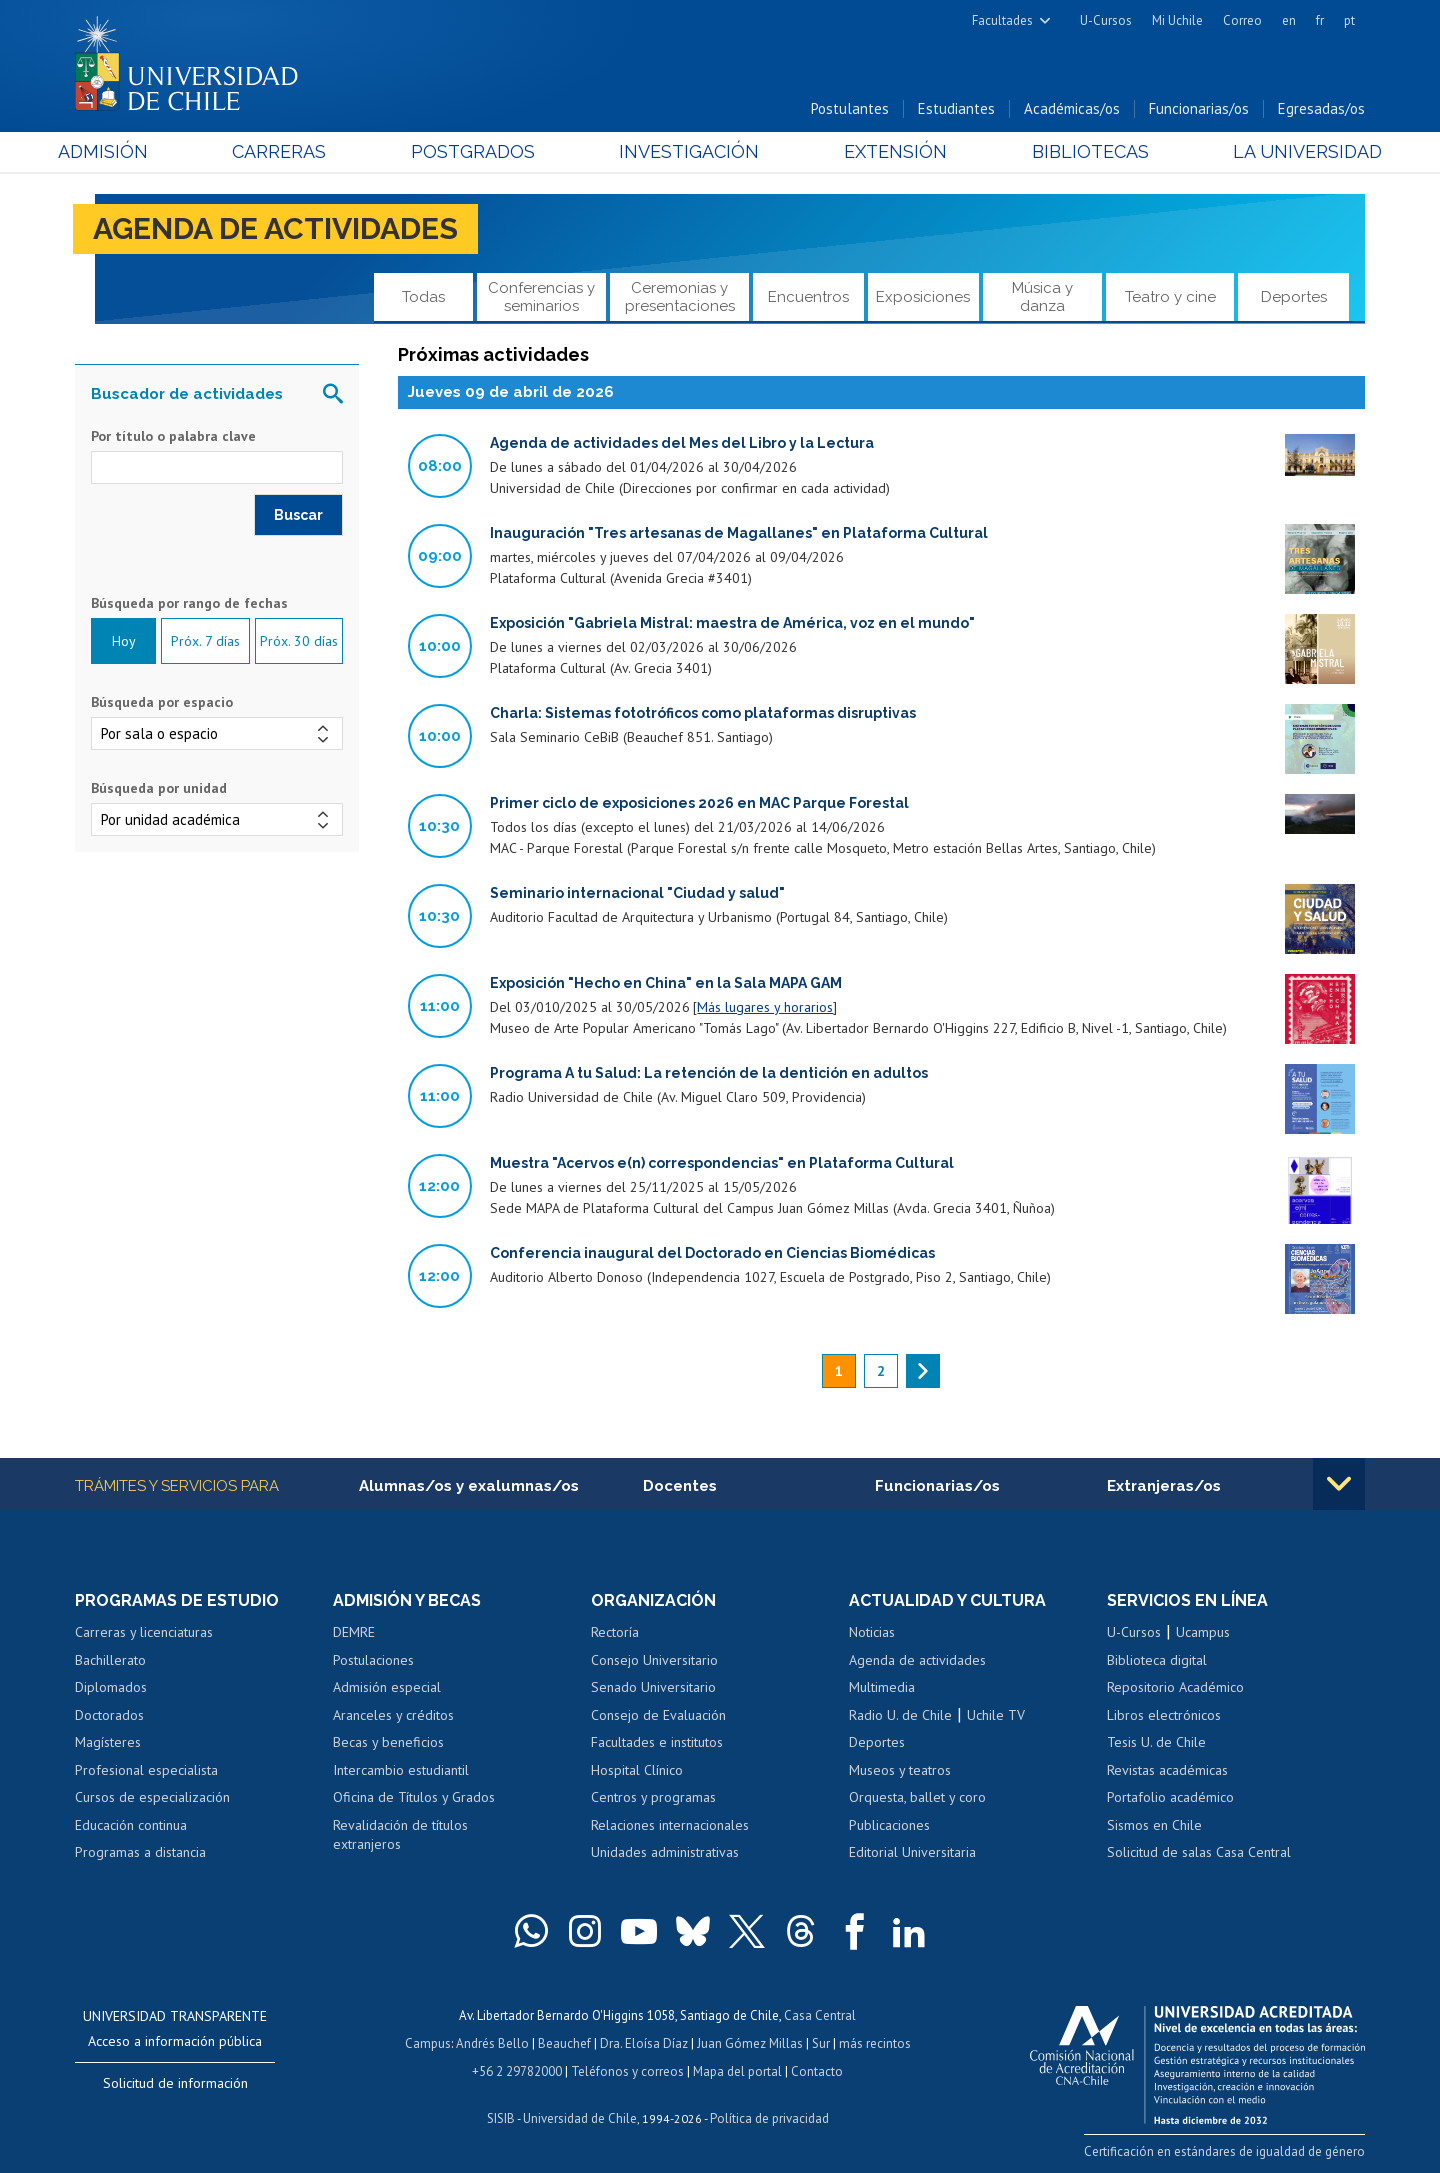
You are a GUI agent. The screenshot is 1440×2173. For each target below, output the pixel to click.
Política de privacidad (769, 2118)
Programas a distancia (140, 1852)
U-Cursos (1106, 20)
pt (1349, 20)
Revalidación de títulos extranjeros (400, 1835)
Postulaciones (373, 1660)
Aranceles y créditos (393, 1715)
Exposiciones (923, 297)
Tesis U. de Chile (1156, 1742)
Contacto (817, 2071)
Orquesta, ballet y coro (917, 1797)
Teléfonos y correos (627, 2071)
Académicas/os (1072, 108)
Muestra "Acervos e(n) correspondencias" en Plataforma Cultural (722, 1163)
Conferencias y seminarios (541, 296)
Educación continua (131, 1825)
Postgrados (479, 151)
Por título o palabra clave (173, 436)
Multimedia (882, 1687)
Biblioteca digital (1157, 1660)
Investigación (689, 151)
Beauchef (564, 2043)
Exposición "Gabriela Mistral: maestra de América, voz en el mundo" (732, 623)
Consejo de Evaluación (658, 1715)
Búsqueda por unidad (159, 788)
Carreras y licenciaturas (144, 1632)
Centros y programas (653, 1797)
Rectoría (615, 1632)
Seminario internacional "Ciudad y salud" (637, 893)
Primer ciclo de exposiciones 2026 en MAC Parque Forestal (699, 803)
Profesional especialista (146, 1770)
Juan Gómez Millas (750, 2043)
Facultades (1002, 20)
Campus (428, 2043)
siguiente (923, 1371)
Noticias (872, 1632)
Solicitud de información (175, 2083)
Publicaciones (889, 1825)
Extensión (889, 151)
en (1289, 20)
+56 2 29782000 (517, 2071)
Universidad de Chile (580, 2118)
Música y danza (1042, 296)
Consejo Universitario (654, 1660)
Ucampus (1203, 1632)
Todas (423, 297)
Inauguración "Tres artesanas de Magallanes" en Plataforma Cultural (739, 533)
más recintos (875, 2043)
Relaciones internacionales (670, 1825)
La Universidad (1290, 151)
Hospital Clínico (637, 1770)
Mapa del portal (737, 2071)
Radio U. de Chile (900, 1715)
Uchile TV (996, 1715)
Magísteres (108, 1742)
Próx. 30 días (299, 641)
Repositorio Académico (1175, 1687)
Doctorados (109, 1715)
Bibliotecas (1078, 151)
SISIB (501, 2118)
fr (1320, 20)
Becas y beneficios (388, 1742)
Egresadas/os (1321, 108)
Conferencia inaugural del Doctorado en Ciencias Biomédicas (712, 1253)
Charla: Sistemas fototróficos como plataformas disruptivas (703, 713)
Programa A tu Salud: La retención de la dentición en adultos (709, 1073)
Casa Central (820, 2015)
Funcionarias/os (1199, 108)
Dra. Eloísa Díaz (644, 2043)
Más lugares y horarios (765, 1007)
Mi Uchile (1177, 20)
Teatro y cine (1170, 297)
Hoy (124, 641)
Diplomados (111, 1687)
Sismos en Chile (1154, 1825)
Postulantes (850, 108)
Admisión (120, 151)
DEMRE (354, 1632)
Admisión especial (387, 1687)
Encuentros (808, 297)
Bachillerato (110, 1660)
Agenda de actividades (275, 228)
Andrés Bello (492, 2043)
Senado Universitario (653, 1687)
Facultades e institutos (657, 1742)
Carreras (291, 151)
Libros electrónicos (1164, 1715)
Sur (821, 2043)
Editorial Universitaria (912, 1852)
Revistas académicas (1167, 1770)
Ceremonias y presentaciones (680, 296)
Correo (1242, 20)
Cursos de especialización (152, 1797)
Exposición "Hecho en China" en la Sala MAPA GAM (666, 983)
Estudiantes (956, 108)
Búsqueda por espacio (162, 702)
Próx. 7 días (205, 641)
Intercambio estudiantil (401, 1770)
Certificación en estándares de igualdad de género (1224, 2151)
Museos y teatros (900, 1770)
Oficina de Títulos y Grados (414, 1797)
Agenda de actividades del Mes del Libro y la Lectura (682, 443)
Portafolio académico (1170, 1797)
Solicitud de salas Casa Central (1199, 1852)
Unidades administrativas (665, 1852)
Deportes (1294, 297)
